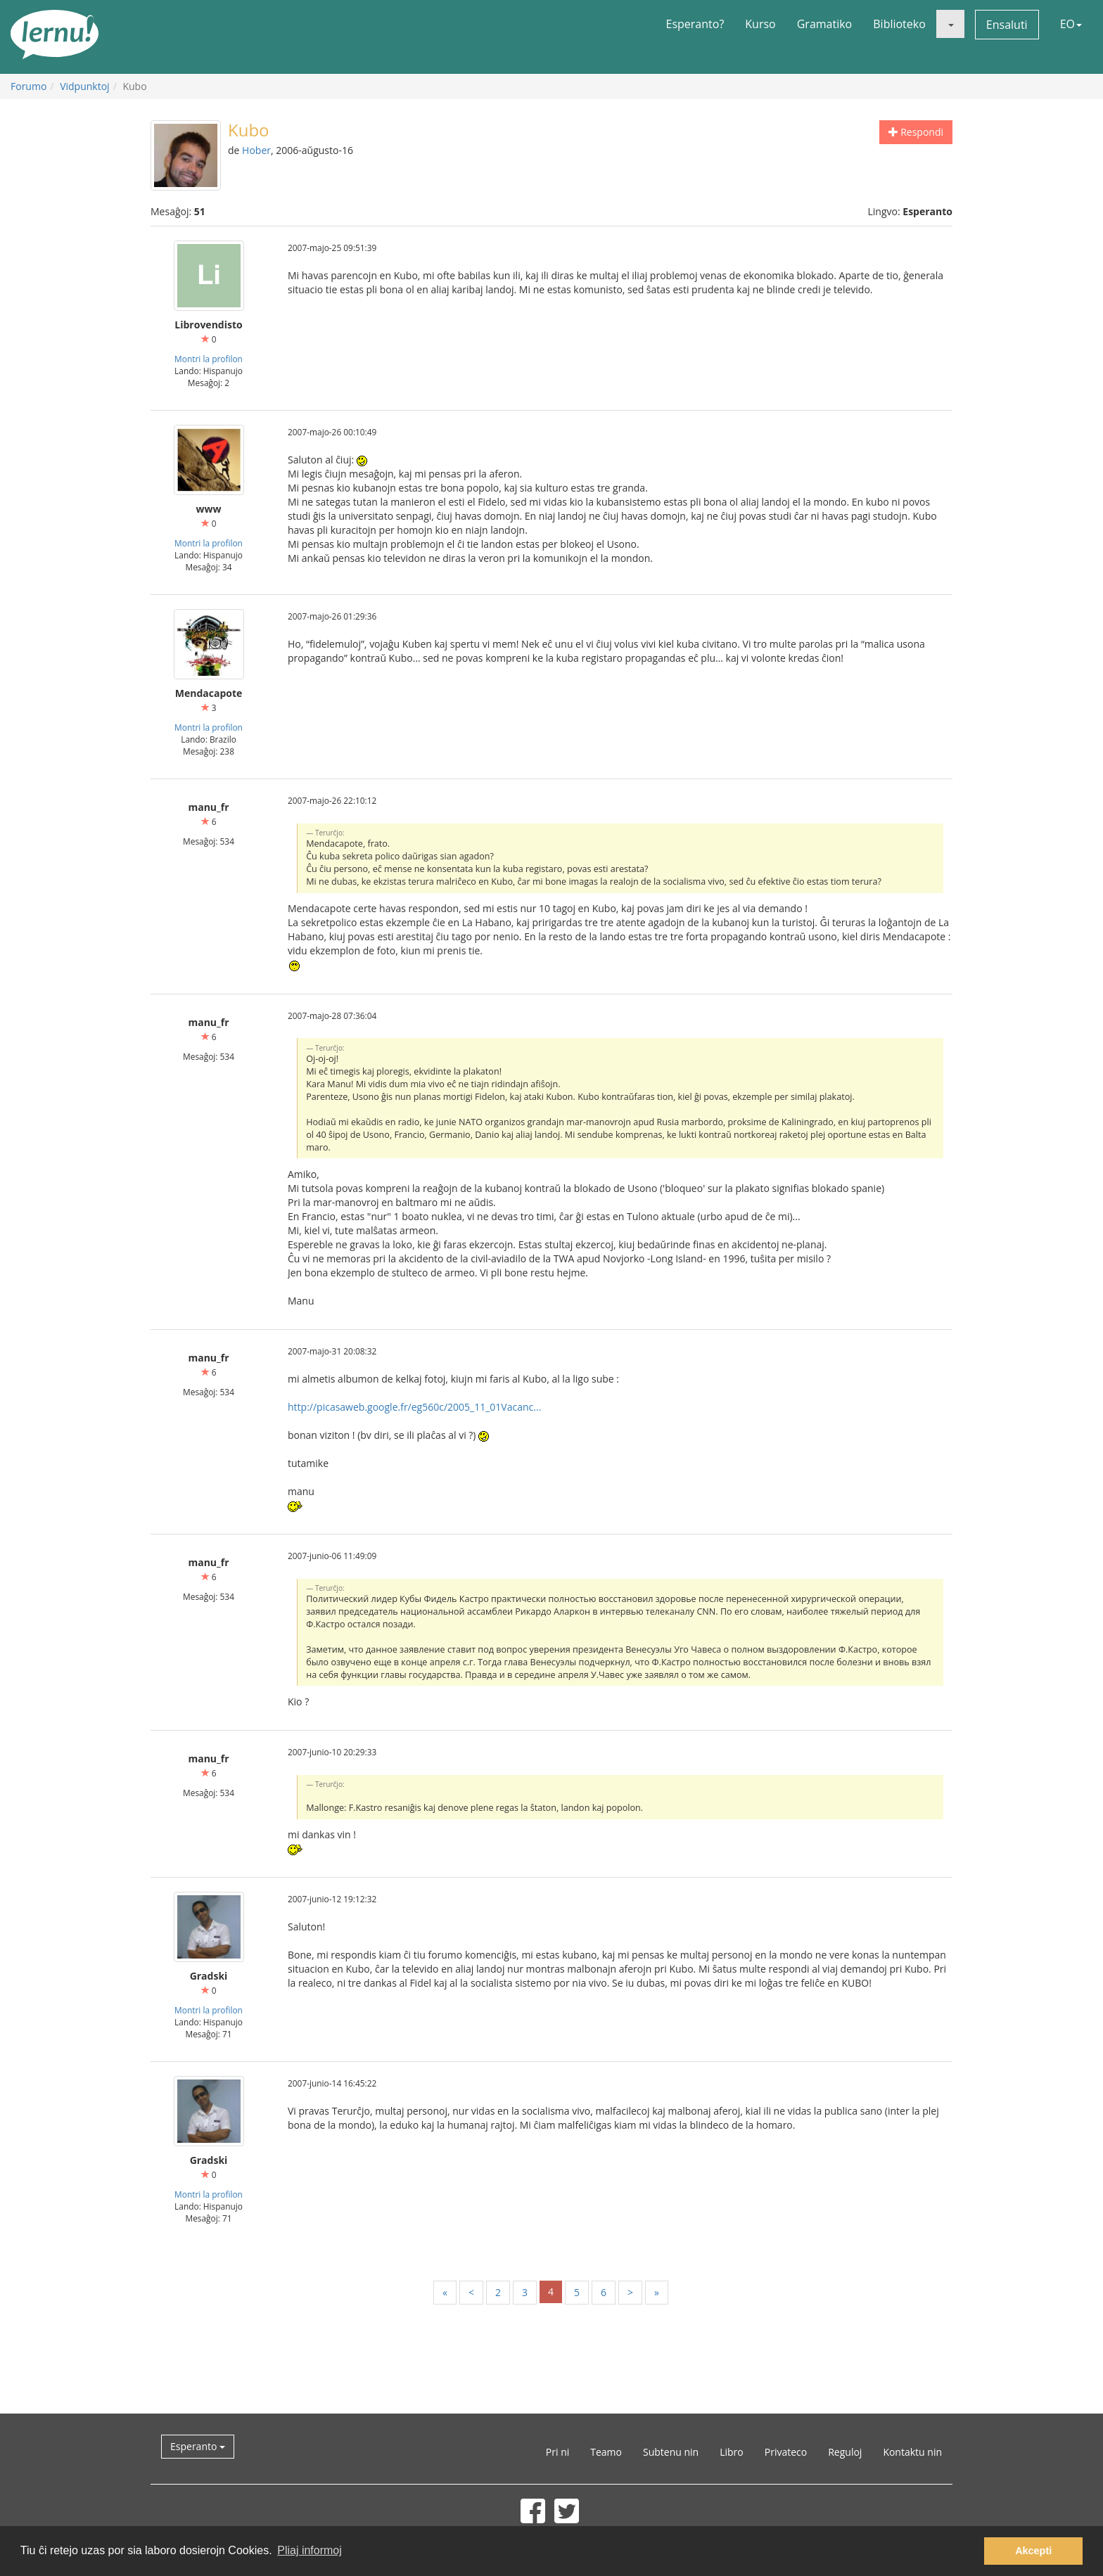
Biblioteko (899, 24)
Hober (256, 150)
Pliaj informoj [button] (309, 2550)
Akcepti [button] (1033, 2550)
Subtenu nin (671, 2452)
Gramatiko (825, 24)
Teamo (606, 2452)
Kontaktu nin (912, 2452)
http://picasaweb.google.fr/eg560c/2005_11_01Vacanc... (414, 1407)
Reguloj (845, 2452)
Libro (732, 2452)
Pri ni (557, 2452)
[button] (950, 24)
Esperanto (197, 2446)
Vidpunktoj (85, 86)
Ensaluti (1007, 24)
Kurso (760, 24)
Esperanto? (695, 24)
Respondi (915, 132)
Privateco (786, 2452)
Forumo (28, 86)
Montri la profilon (208, 358)
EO (1071, 24)
